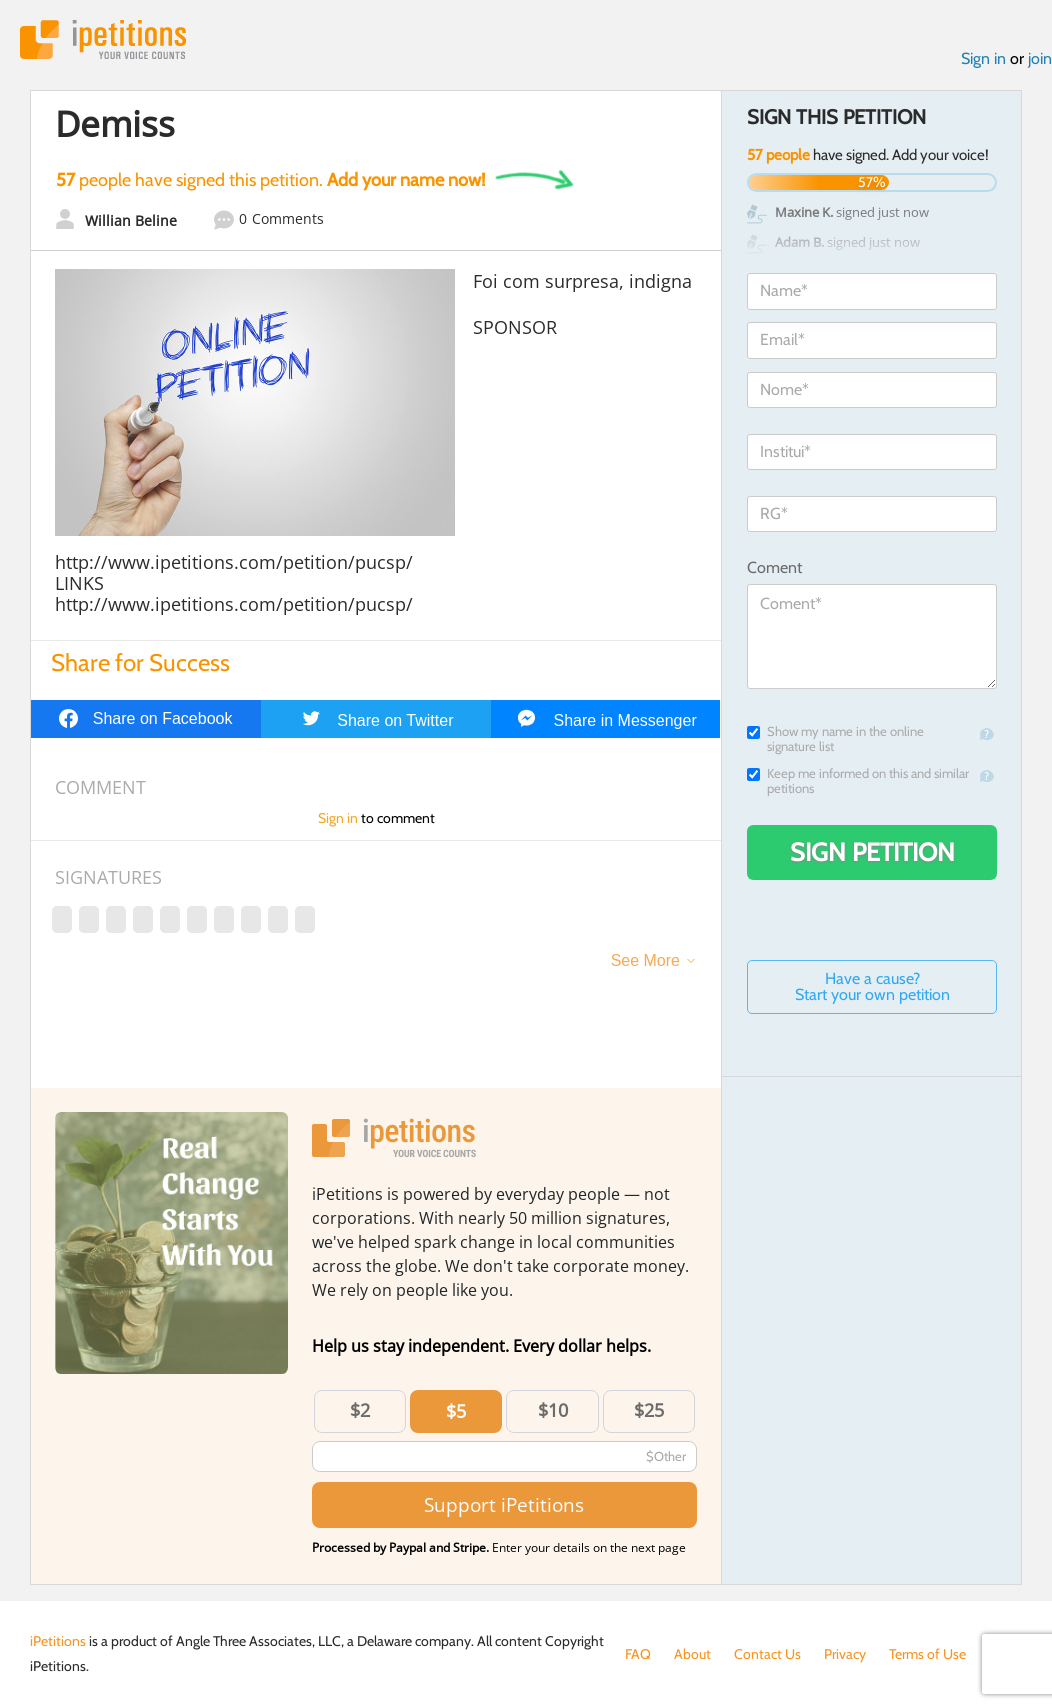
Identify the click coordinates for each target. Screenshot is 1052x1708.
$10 (553, 1410)
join (1040, 58)
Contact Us (767, 1654)
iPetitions (103, 39)
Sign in (983, 58)
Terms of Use (927, 1654)
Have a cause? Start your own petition (872, 986)
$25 (649, 1410)
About (692, 1654)
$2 (360, 1410)
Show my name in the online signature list (835, 739)
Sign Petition (872, 852)
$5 (456, 1411)
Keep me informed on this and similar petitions (858, 781)
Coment (774, 567)
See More (645, 960)
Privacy (845, 1654)
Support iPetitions (504, 1504)
